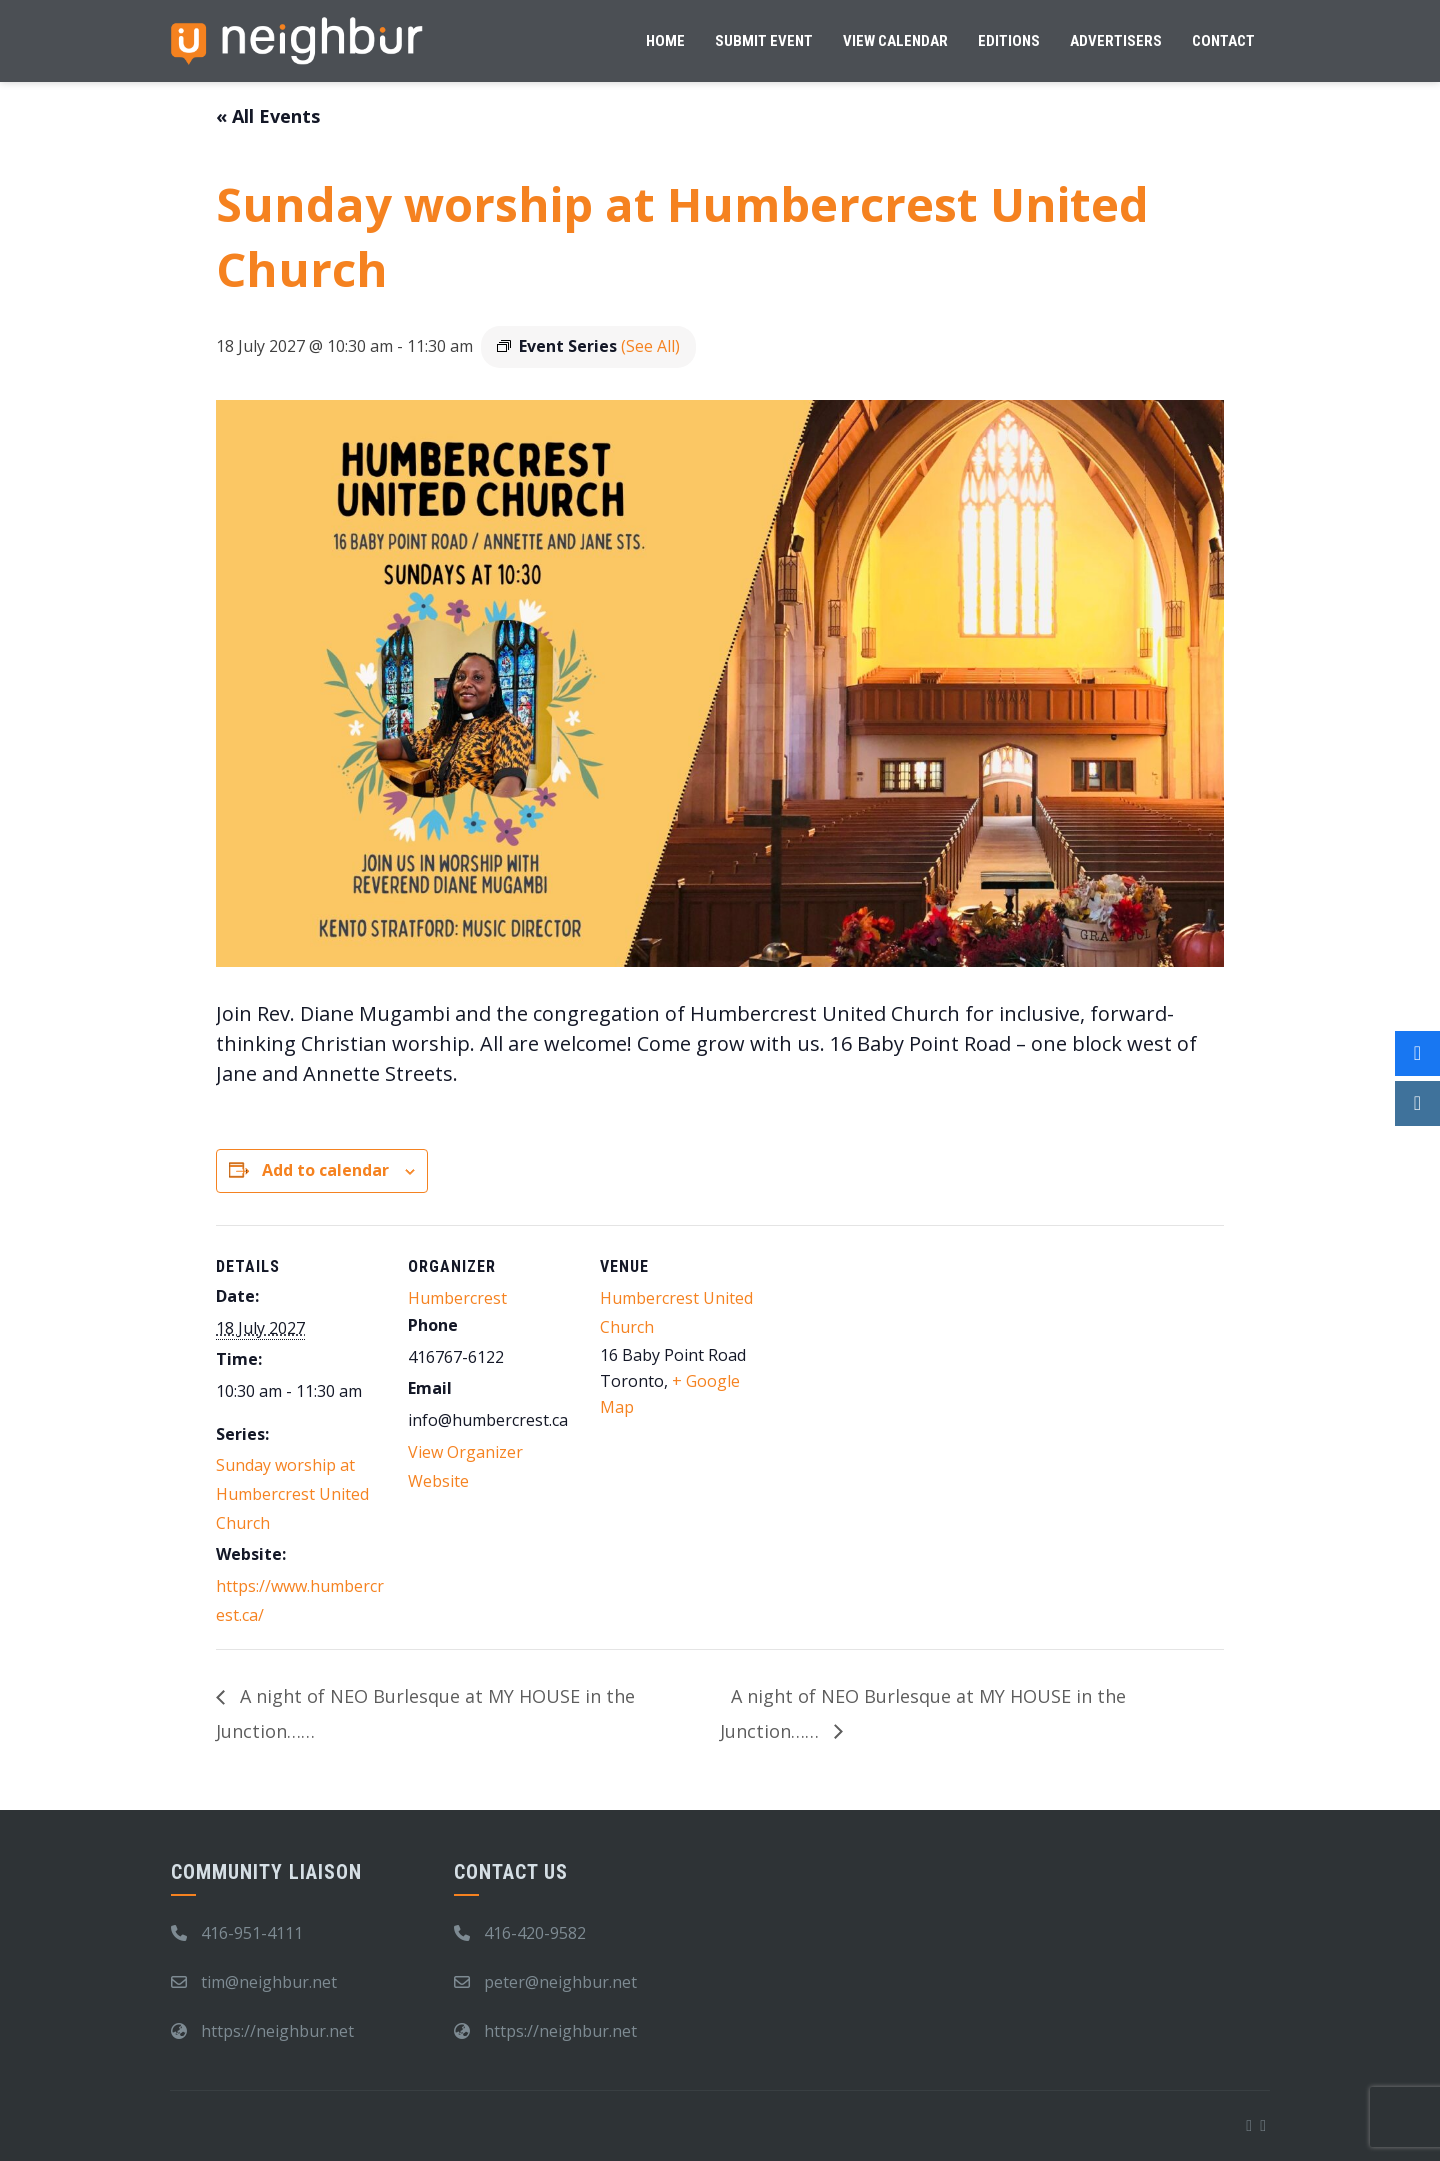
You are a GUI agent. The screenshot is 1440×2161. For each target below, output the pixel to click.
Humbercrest (457, 1298)
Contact (1223, 41)
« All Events (268, 116)
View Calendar (895, 41)
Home (665, 41)
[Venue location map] (897, 1362)
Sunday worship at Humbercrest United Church (292, 1494)
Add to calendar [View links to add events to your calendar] (325, 1170)
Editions (1009, 41)
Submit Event (764, 41)
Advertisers (1116, 41)
